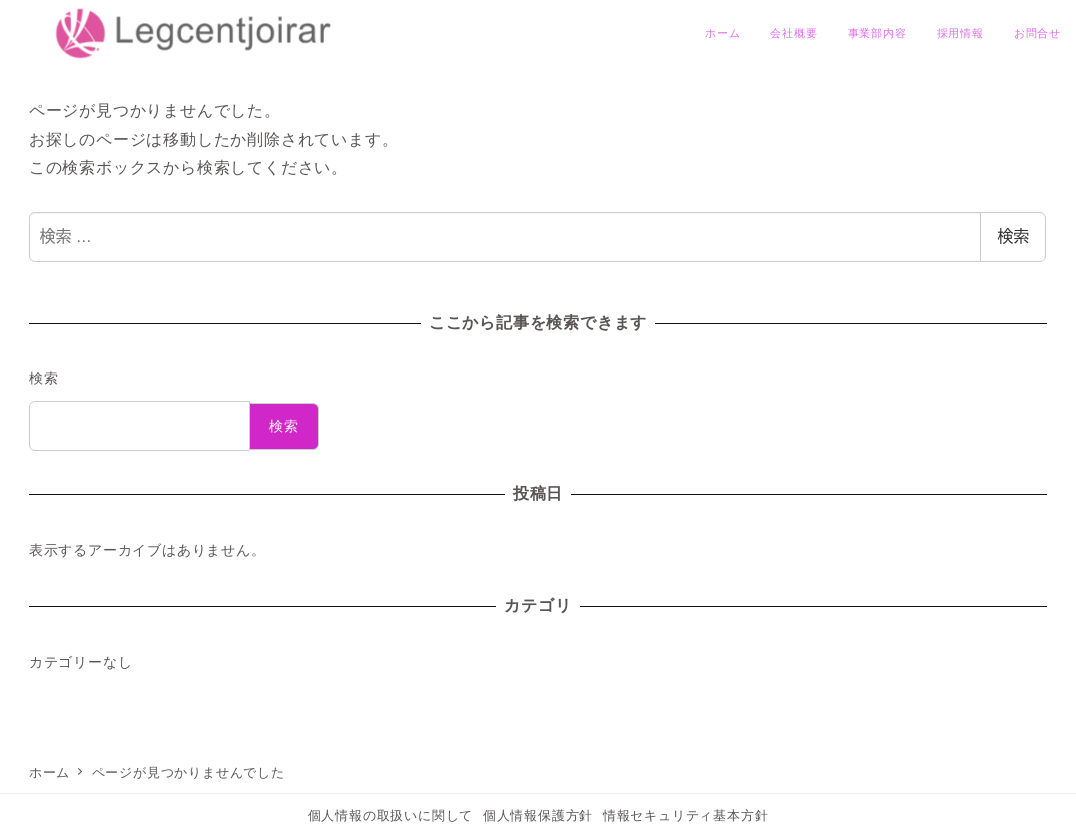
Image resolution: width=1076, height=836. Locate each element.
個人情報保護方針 (538, 815)
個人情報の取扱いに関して (391, 815)
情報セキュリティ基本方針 (686, 815)
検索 (1013, 236)
